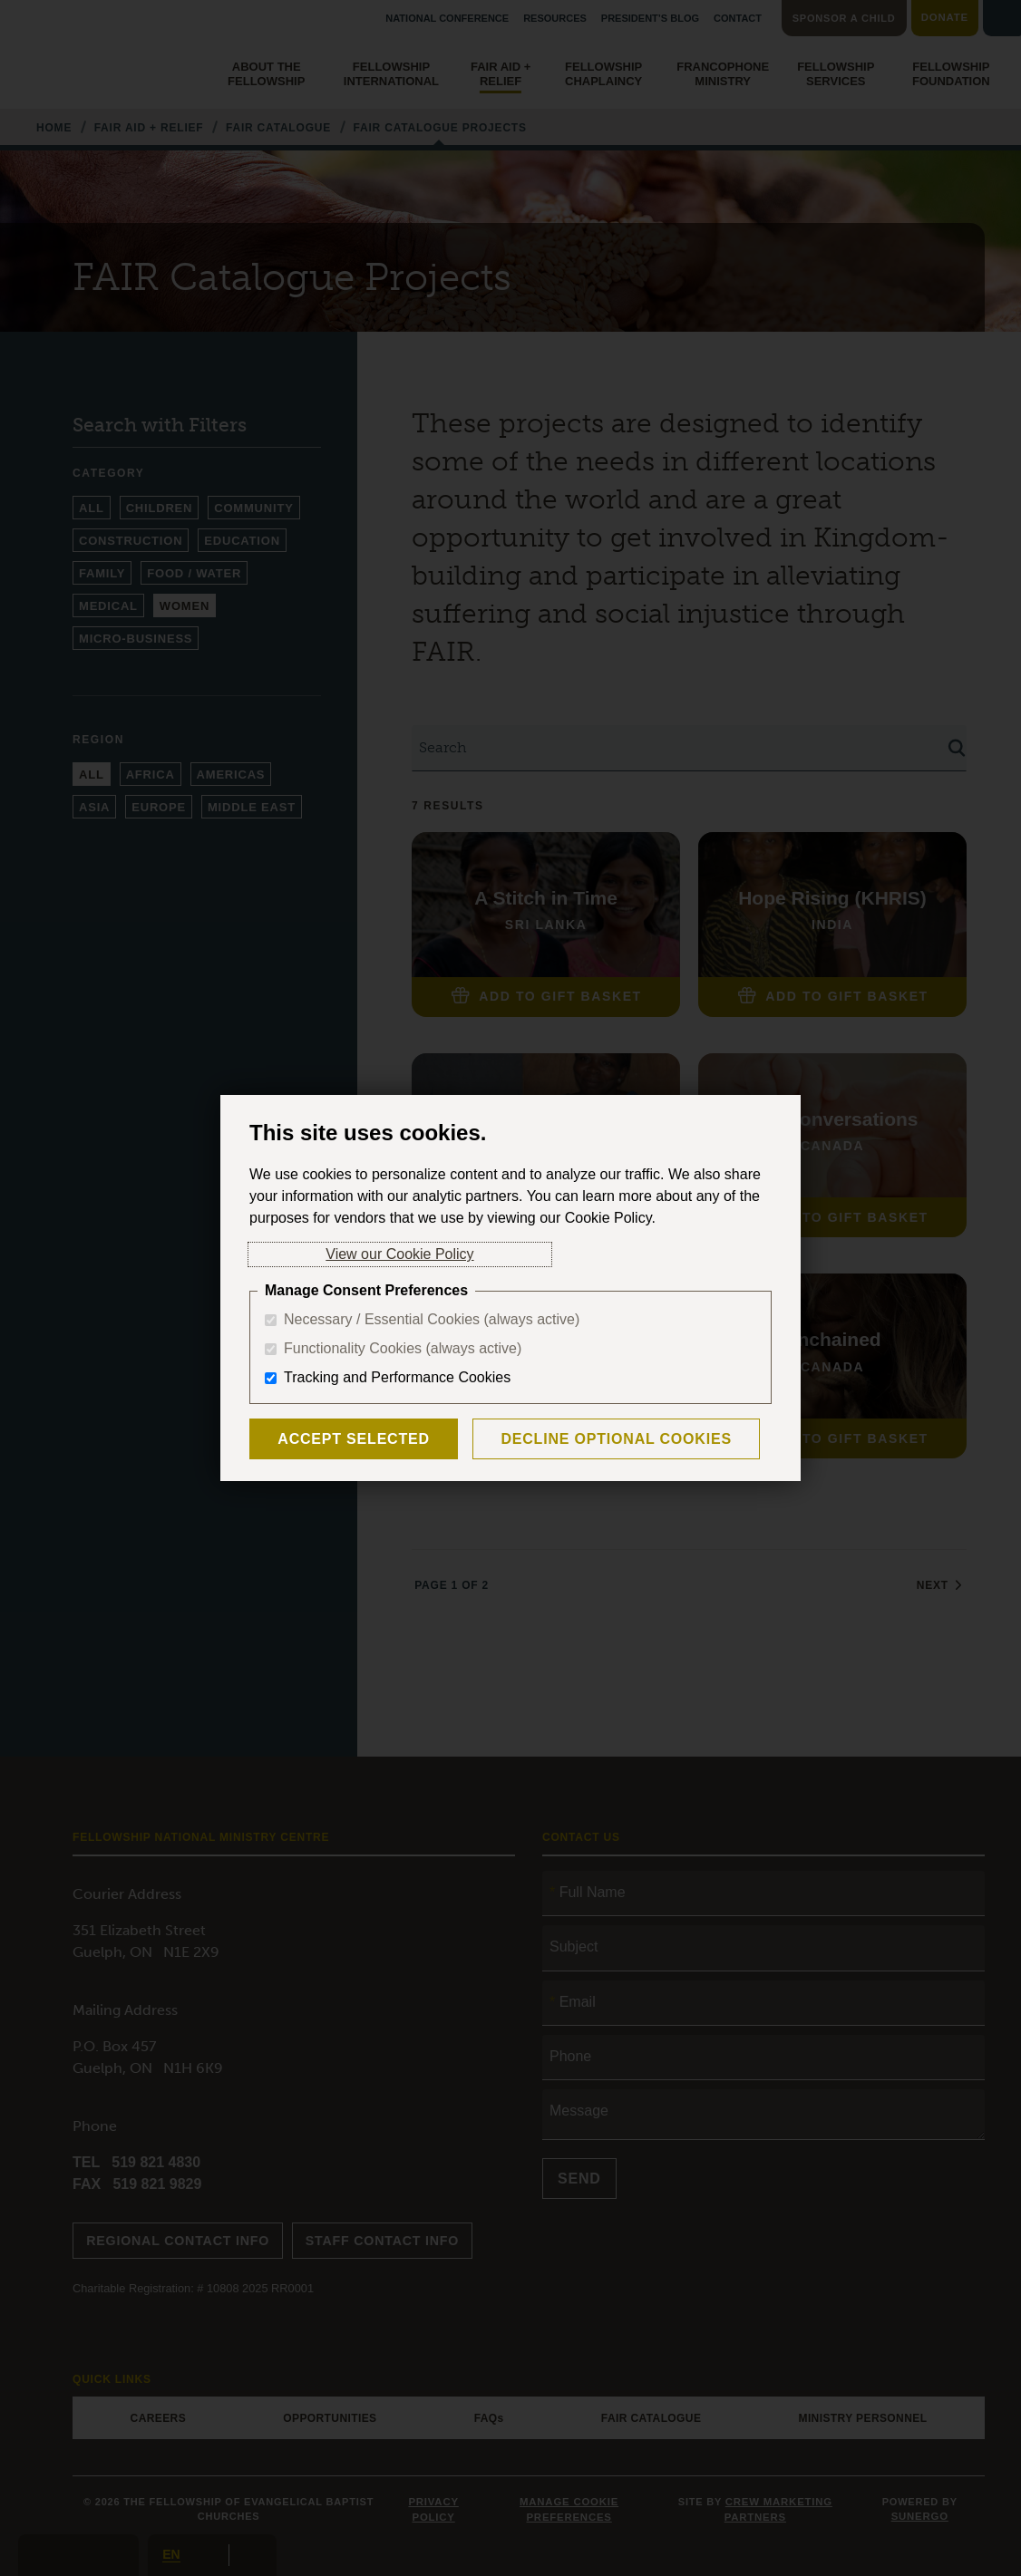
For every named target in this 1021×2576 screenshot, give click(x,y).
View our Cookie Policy (323, 1254)
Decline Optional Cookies (577, 1439)
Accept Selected (341, 1439)
